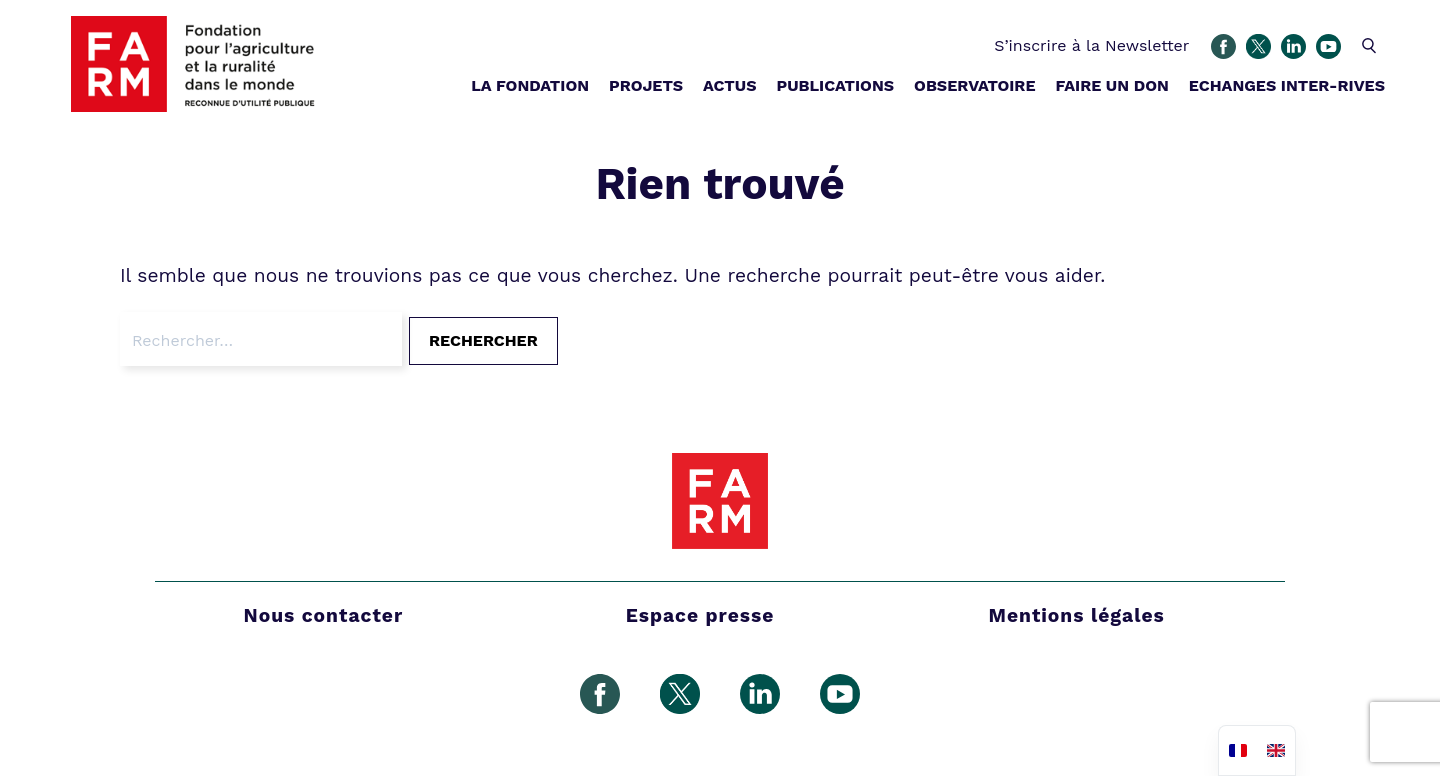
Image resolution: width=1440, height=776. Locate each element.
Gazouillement (1258, 46)
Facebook (1223, 46)
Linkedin (1293, 46)
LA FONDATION (530, 85)
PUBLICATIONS (835, 85)
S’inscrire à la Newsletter (1091, 45)
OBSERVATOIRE (974, 85)
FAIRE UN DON (1111, 85)
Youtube (1328, 46)
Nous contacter (324, 615)
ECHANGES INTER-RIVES (1287, 85)
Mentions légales (1077, 615)
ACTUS (729, 85)
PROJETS (646, 85)
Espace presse (700, 615)
